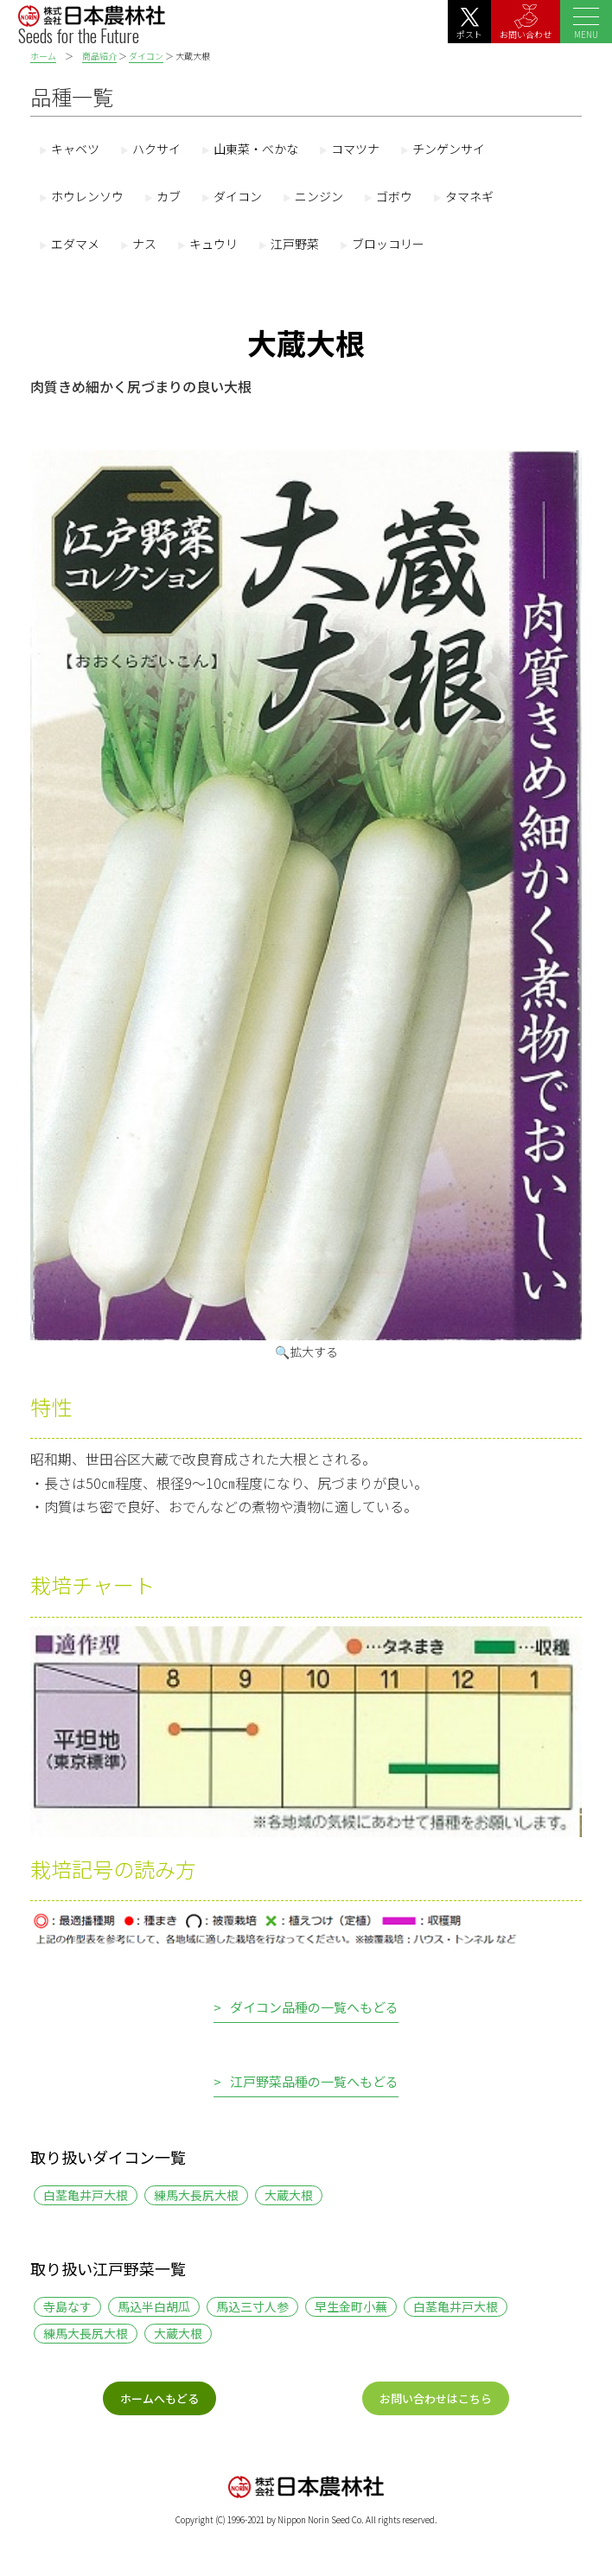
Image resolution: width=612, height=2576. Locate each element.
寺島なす (67, 2306)
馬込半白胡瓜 (154, 2306)
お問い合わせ (525, 22)
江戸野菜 (295, 243)
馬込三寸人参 (252, 2306)
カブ (168, 196)
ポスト (469, 24)
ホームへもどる (159, 2398)
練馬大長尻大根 (196, 2195)
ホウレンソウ (87, 196)
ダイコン (146, 55)
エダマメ (75, 243)
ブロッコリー (388, 243)
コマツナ (355, 148)
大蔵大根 (289, 2195)
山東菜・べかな (256, 148)
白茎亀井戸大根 (85, 2195)
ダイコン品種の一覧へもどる (314, 2008)
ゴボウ (394, 196)
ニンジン (319, 196)
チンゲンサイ (448, 148)
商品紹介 (99, 55)
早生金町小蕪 (351, 2306)
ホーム (43, 55)
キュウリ (213, 243)
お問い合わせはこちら (435, 2398)
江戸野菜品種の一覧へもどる (314, 2082)
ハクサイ (156, 148)
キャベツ (75, 148)
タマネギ (469, 196)
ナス (144, 243)
